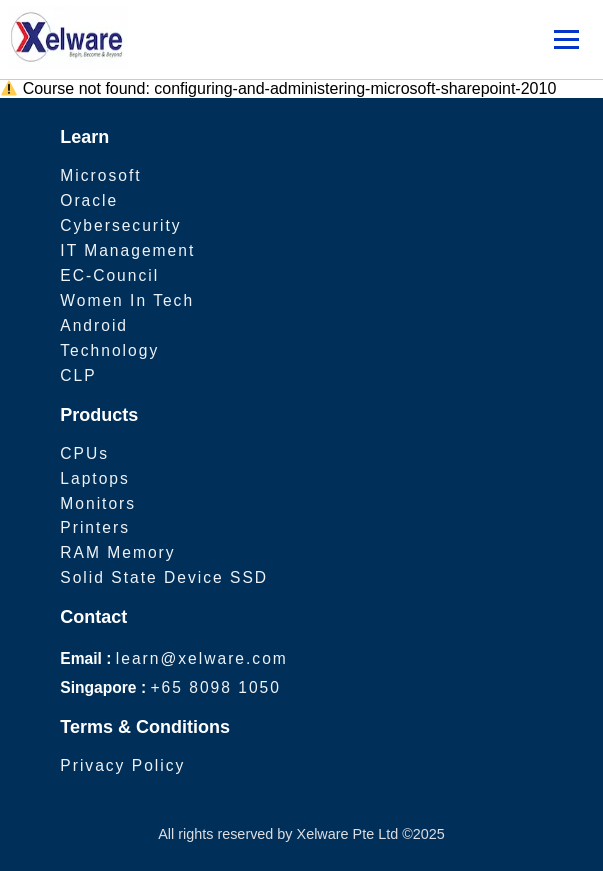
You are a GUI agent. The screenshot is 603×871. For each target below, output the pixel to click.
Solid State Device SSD (164, 577)
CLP (78, 375)
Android (94, 325)
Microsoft (100, 175)
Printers (95, 527)
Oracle (89, 200)
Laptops (95, 478)
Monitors (98, 503)
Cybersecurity (120, 225)
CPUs (84, 453)
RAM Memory (117, 552)
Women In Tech (127, 300)
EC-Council (109, 275)
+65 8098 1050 (215, 687)
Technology (109, 350)
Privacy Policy (122, 765)
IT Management (127, 250)
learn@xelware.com (202, 658)
